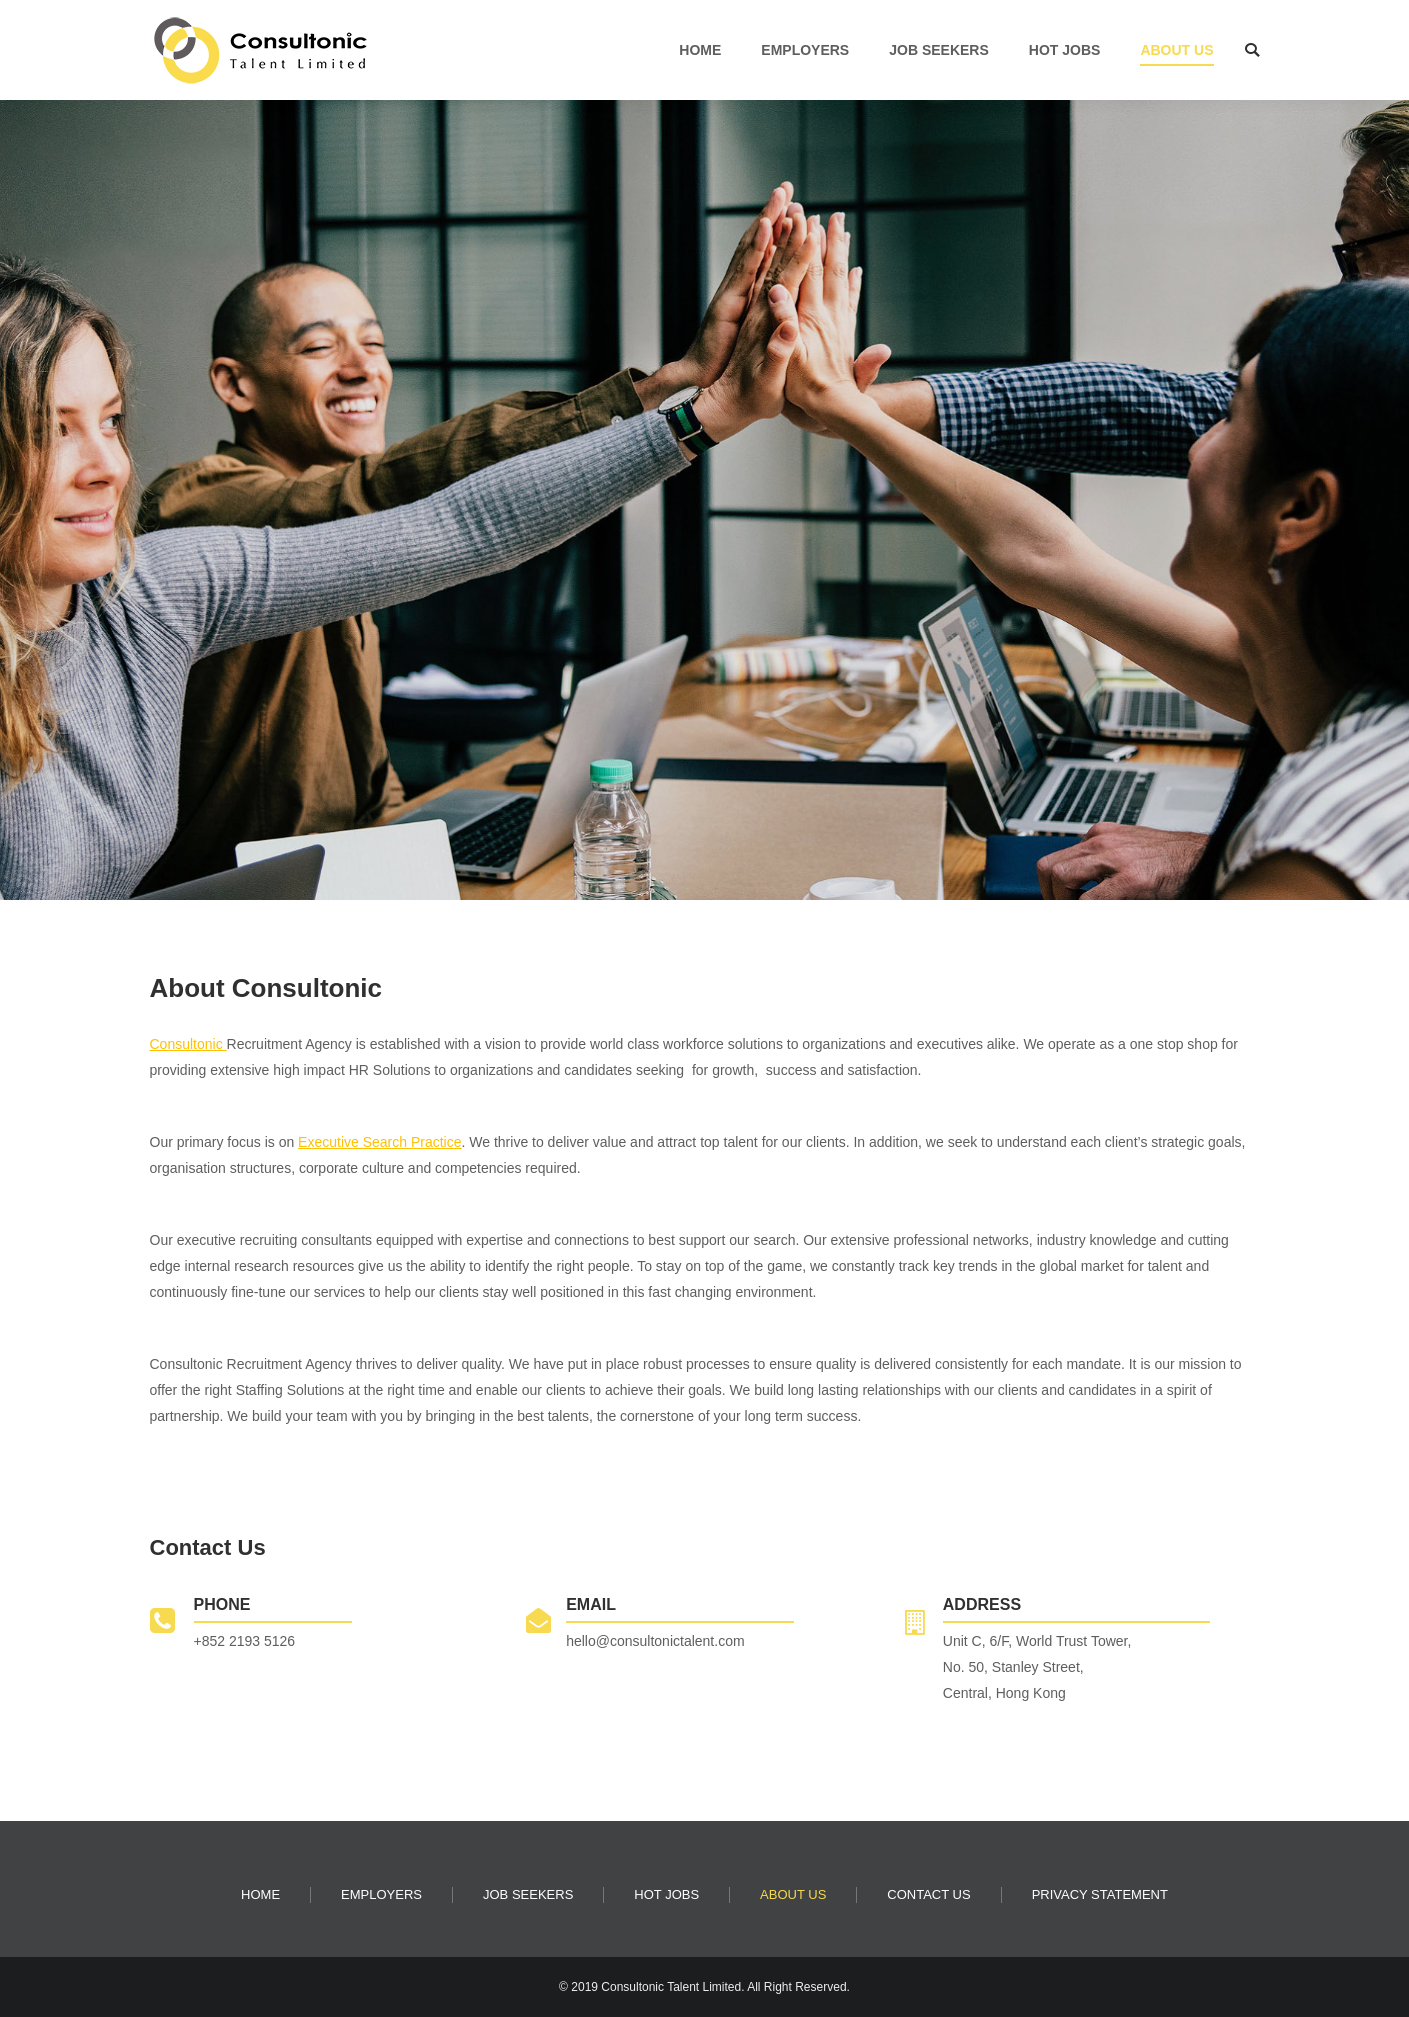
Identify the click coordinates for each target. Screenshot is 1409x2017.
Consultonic (188, 1044)
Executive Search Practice (379, 1142)
